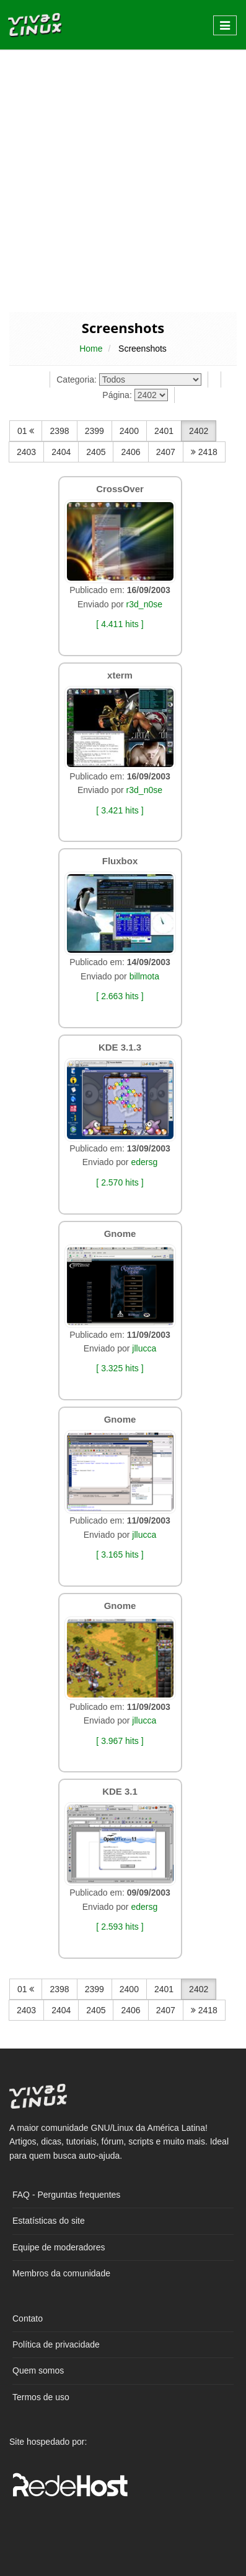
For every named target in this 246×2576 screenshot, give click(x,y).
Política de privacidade (56, 2344)
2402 (198, 431)
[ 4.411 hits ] (119, 624)
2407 (165, 452)
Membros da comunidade (61, 2273)
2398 (59, 431)
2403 (26, 452)
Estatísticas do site (48, 2221)
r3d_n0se (144, 604)
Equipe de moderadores (58, 2247)
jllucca (144, 1348)
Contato (27, 2318)
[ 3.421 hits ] (119, 810)
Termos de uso (40, 2397)
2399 (94, 431)
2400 (129, 431)
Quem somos (38, 2370)
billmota (144, 976)
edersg (144, 1162)
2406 (130, 452)
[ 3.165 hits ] (119, 1554)
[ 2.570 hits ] (119, 1182)
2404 (61, 452)
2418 (204, 452)
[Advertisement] (123, 180)
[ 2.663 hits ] (119, 996)
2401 (164, 431)
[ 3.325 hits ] (119, 1368)
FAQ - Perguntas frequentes (66, 2195)
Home (90, 348)
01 (25, 431)
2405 (95, 452)
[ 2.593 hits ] (119, 1927)
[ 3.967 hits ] (119, 1741)
